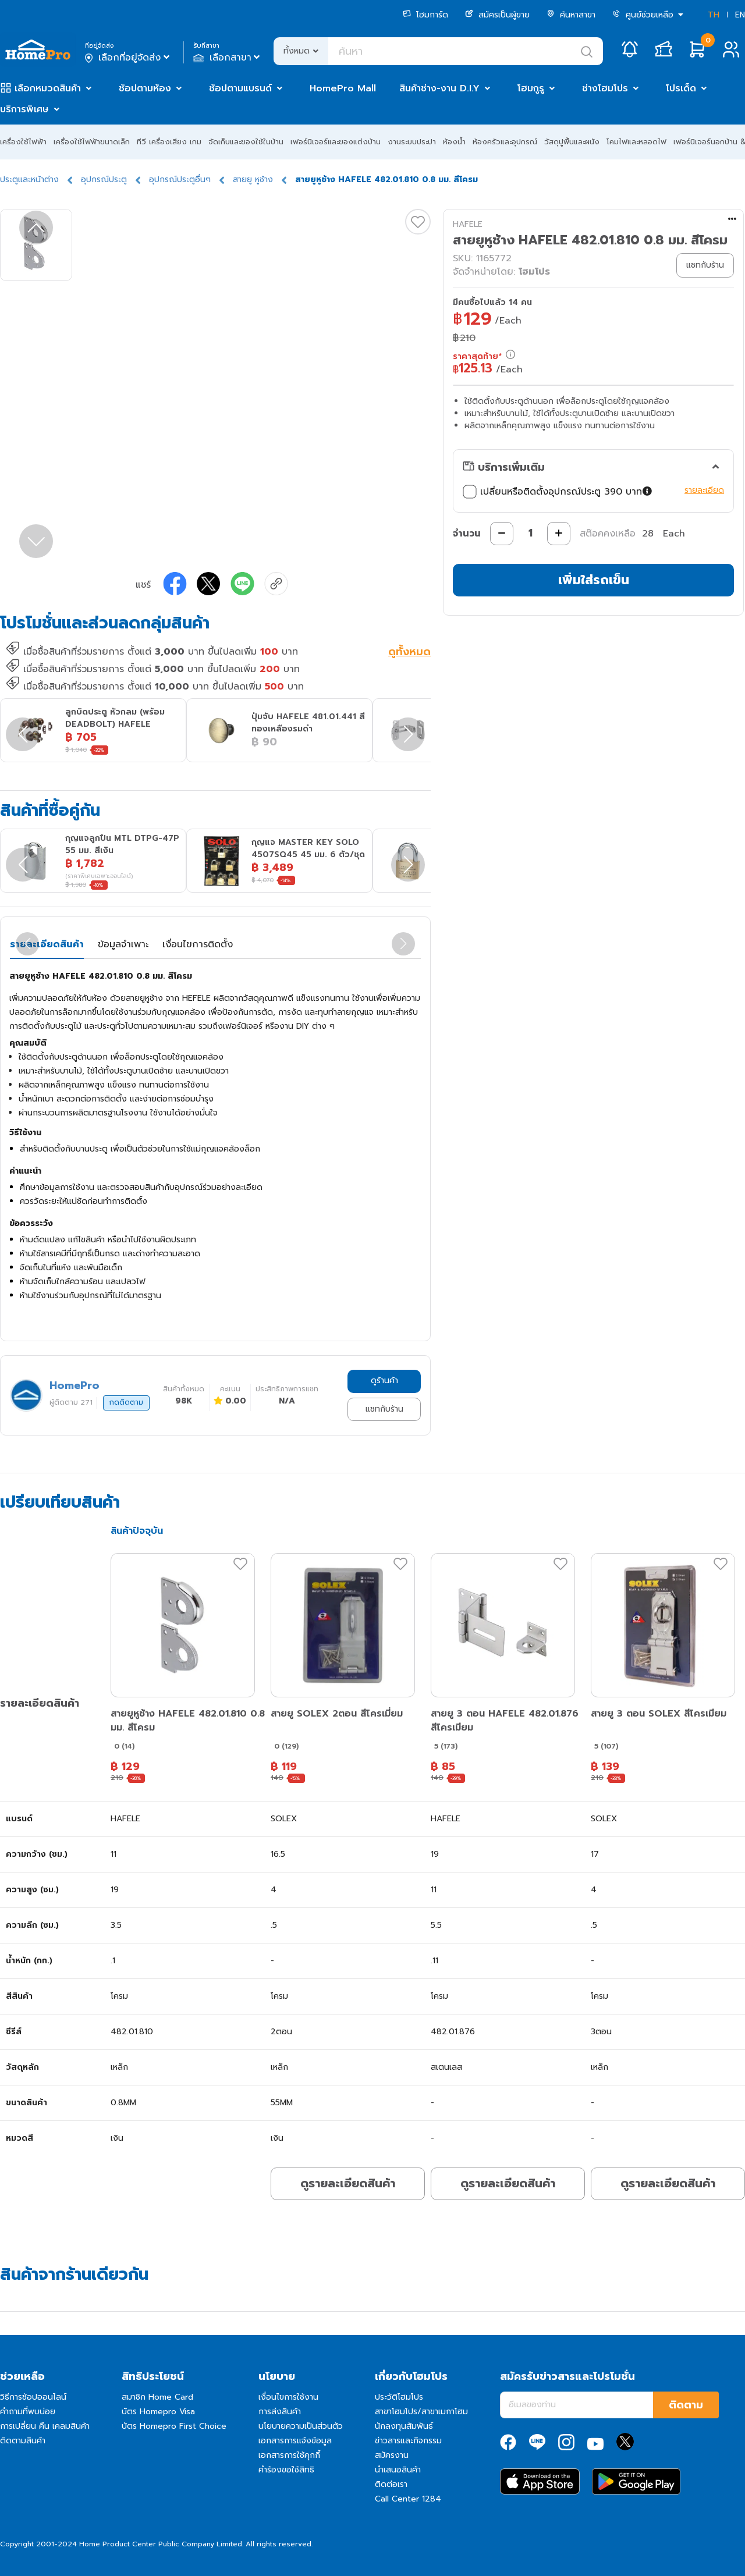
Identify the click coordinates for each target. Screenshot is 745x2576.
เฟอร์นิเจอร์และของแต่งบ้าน (335, 141)
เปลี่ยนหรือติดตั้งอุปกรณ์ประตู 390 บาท (559, 492)
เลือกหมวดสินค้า (48, 88)
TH (713, 15)
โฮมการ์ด (425, 15)
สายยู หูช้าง (253, 179)
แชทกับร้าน (384, 1409)
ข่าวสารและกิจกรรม (408, 2441)
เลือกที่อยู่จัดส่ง (128, 57)
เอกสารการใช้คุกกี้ (289, 2455)
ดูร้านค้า (384, 1380)
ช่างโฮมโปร (605, 88)
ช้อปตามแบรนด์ (240, 88)
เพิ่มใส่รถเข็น (593, 579)
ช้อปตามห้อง (145, 88)
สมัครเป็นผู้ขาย (497, 15)
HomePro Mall (343, 88)
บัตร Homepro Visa (158, 2412)
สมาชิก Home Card (157, 2397)
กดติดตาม (126, 1402)
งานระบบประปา (412, 141)
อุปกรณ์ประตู (104, 179)
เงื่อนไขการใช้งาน (288, 2397)
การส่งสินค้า (279, 2412)
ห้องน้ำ (454, 141)
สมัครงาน (392, 2455)
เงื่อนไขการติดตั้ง (197, 944)
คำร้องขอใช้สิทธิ (286, 2470)
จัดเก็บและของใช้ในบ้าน (245, 141)
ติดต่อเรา (391, 2484)
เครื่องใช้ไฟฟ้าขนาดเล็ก (92, 141)
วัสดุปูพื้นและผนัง (571, 141)
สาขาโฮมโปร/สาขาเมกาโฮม (421, 2412)
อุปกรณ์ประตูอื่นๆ (180, 179)
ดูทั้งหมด (409, 653)
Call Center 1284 (408, 2499)
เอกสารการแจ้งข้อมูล (295, 2441)
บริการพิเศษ (24, 109)
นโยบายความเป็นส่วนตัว (300, 2426)
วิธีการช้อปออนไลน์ (33, 2397)
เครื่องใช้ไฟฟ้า (23, 141)
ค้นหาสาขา (571, 15)
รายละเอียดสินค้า (47, 944)
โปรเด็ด (681, 88)
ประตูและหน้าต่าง (29, 179)
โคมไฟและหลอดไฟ (636, 141)
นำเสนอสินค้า (398, 2470)
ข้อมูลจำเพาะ (123, 944)
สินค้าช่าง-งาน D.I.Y (439, 88)
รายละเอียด (704, 490)
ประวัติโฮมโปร (399, 2397)
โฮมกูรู (530, 88)
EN (740, 15)
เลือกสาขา (227, 57)
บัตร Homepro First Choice (174, 2426)
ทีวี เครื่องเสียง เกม (169, 141)
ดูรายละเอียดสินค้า (347, 2183)
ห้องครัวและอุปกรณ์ (505, 141)
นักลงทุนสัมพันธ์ (404, 2426)
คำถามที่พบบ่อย (27, 2412)
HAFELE (468, 224)
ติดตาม (686, 2405)
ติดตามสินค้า (22, 2441)
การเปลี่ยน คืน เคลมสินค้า (45, 2426)
